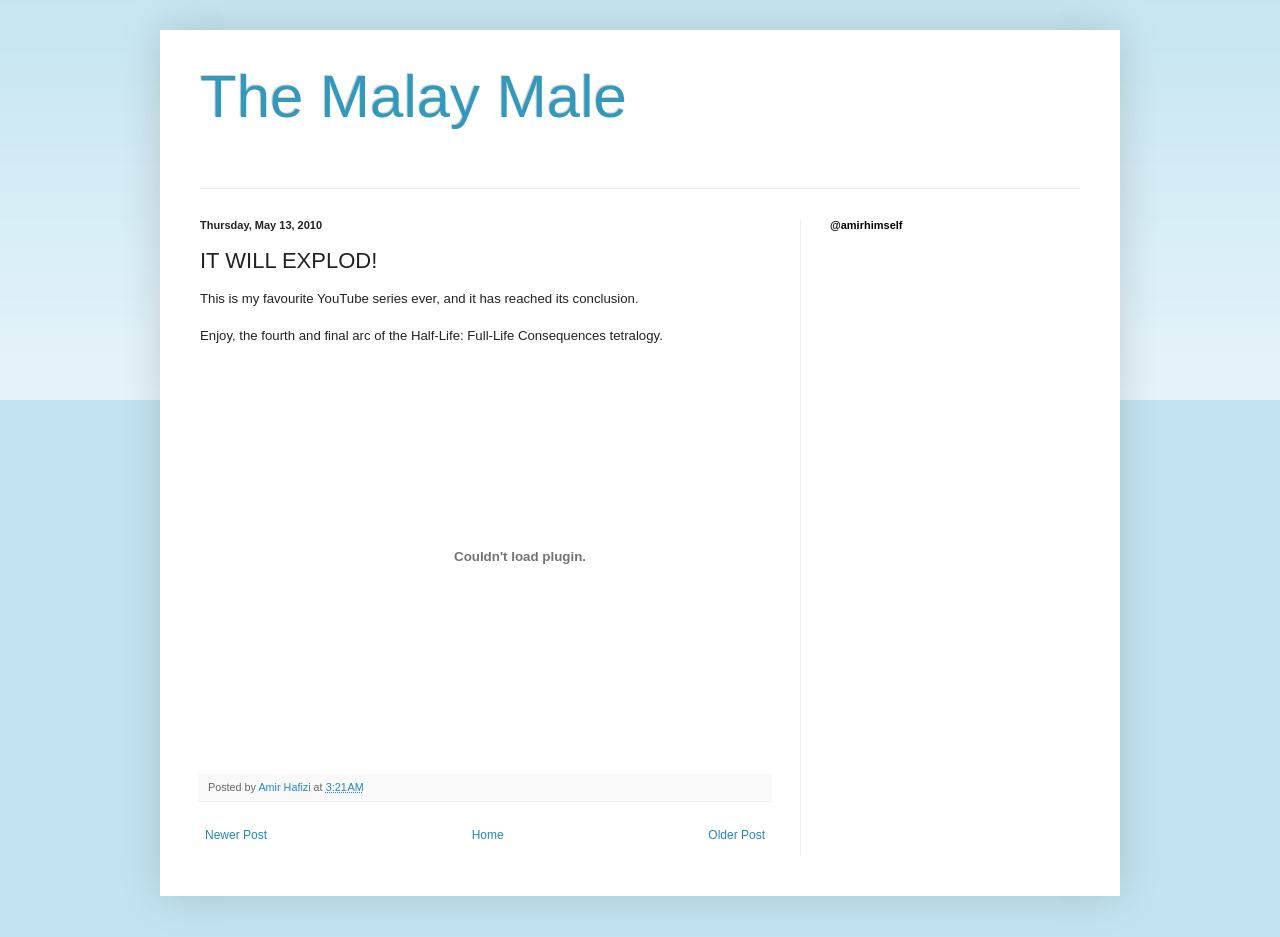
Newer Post (236, 835)
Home (488, 835)
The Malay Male (413, 96)
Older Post (736, 835)
